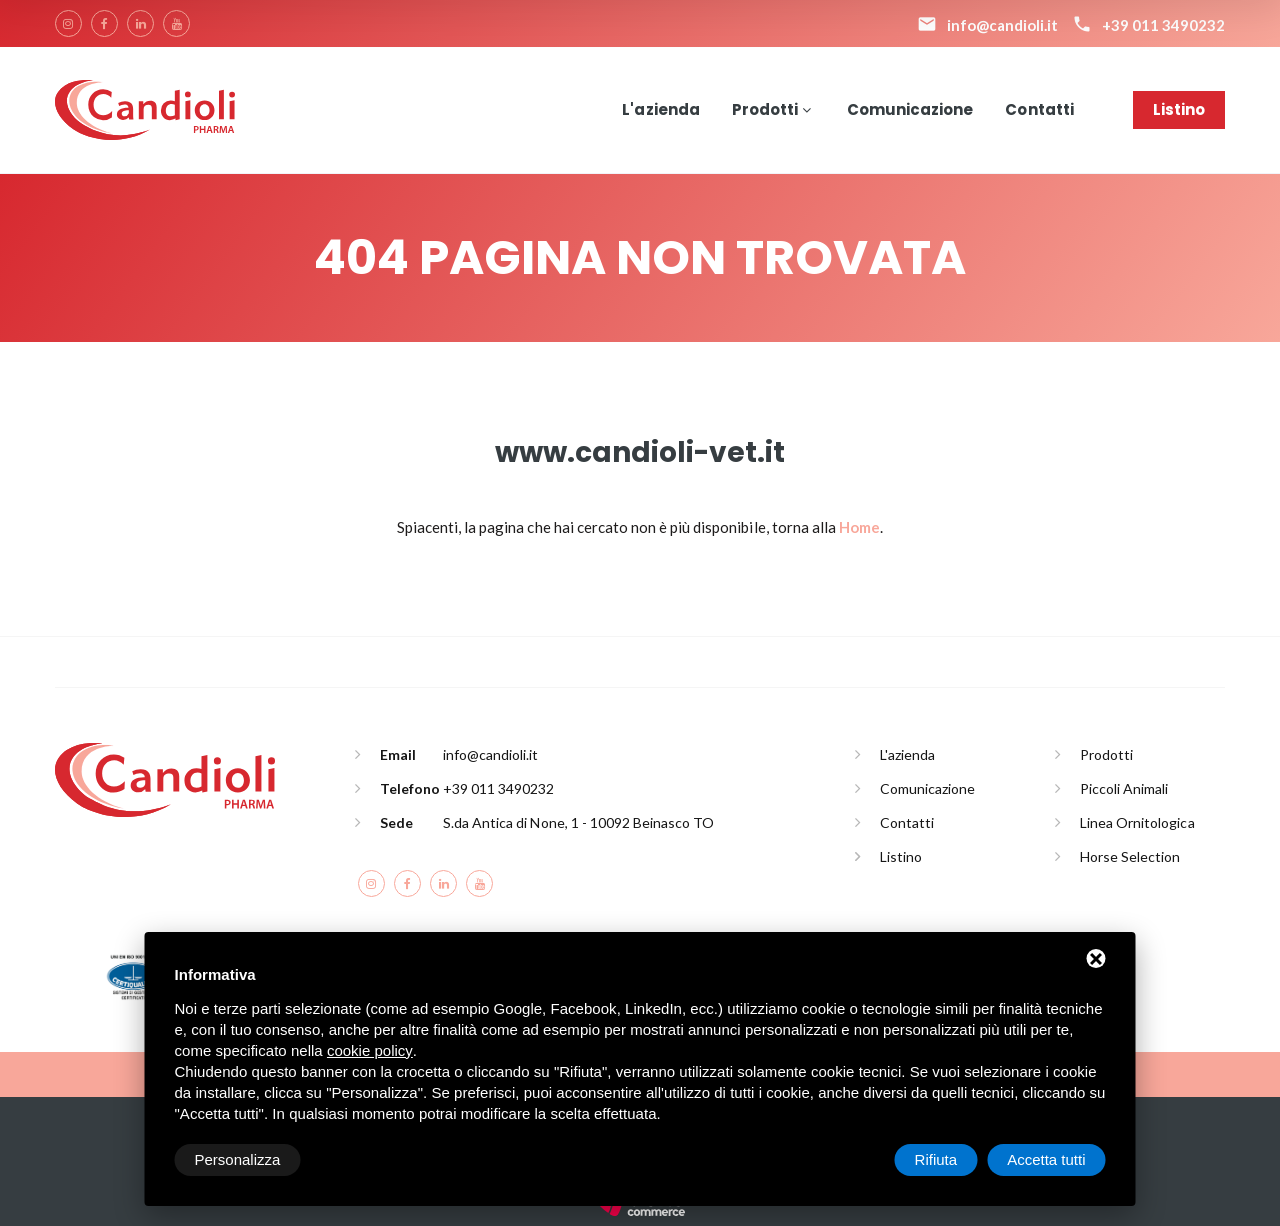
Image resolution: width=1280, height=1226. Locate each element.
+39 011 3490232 (498, 788)
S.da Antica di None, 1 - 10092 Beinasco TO (578, 822)
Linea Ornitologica (1137, 822)
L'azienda (660, 109)
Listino (1179, 109)
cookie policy (370, 1050)
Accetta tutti (1046, 1159)
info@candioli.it (490, 754)
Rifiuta (936, 1159)
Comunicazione (910, 109)
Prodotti (765, 109)
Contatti (1039, 109)
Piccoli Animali (1124, 788)
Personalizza (238, 1159)
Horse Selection (1130, 856)
